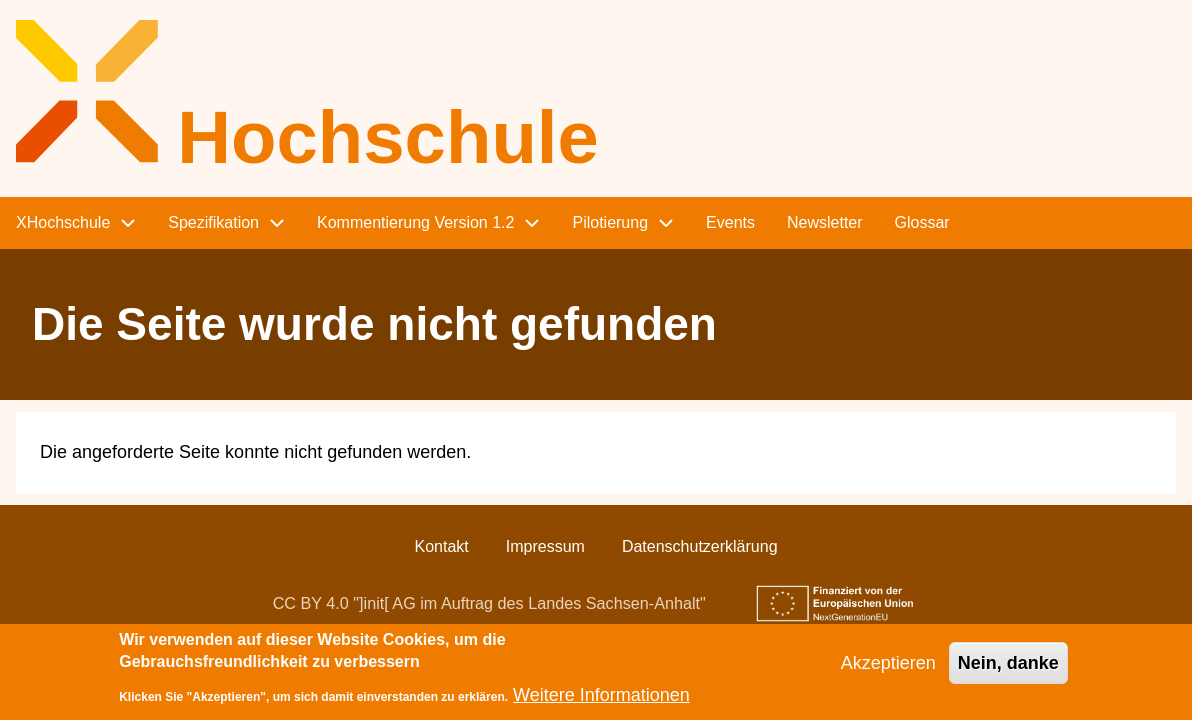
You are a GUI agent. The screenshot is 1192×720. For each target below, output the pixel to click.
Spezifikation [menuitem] (213, 222)
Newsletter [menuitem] (825, 222)
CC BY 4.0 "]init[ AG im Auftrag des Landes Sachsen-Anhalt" (489, 603)
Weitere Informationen (601, 703)
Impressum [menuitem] (545, 546)
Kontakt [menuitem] (441, 546)
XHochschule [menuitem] (63, 222)
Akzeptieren (888, 671)
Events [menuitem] (730, 222)
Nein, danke (1008, 671)
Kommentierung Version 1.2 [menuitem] (415, 222)
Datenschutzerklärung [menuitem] (700, 546)
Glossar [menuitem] (922, 222)
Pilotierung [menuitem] (610, 222)
